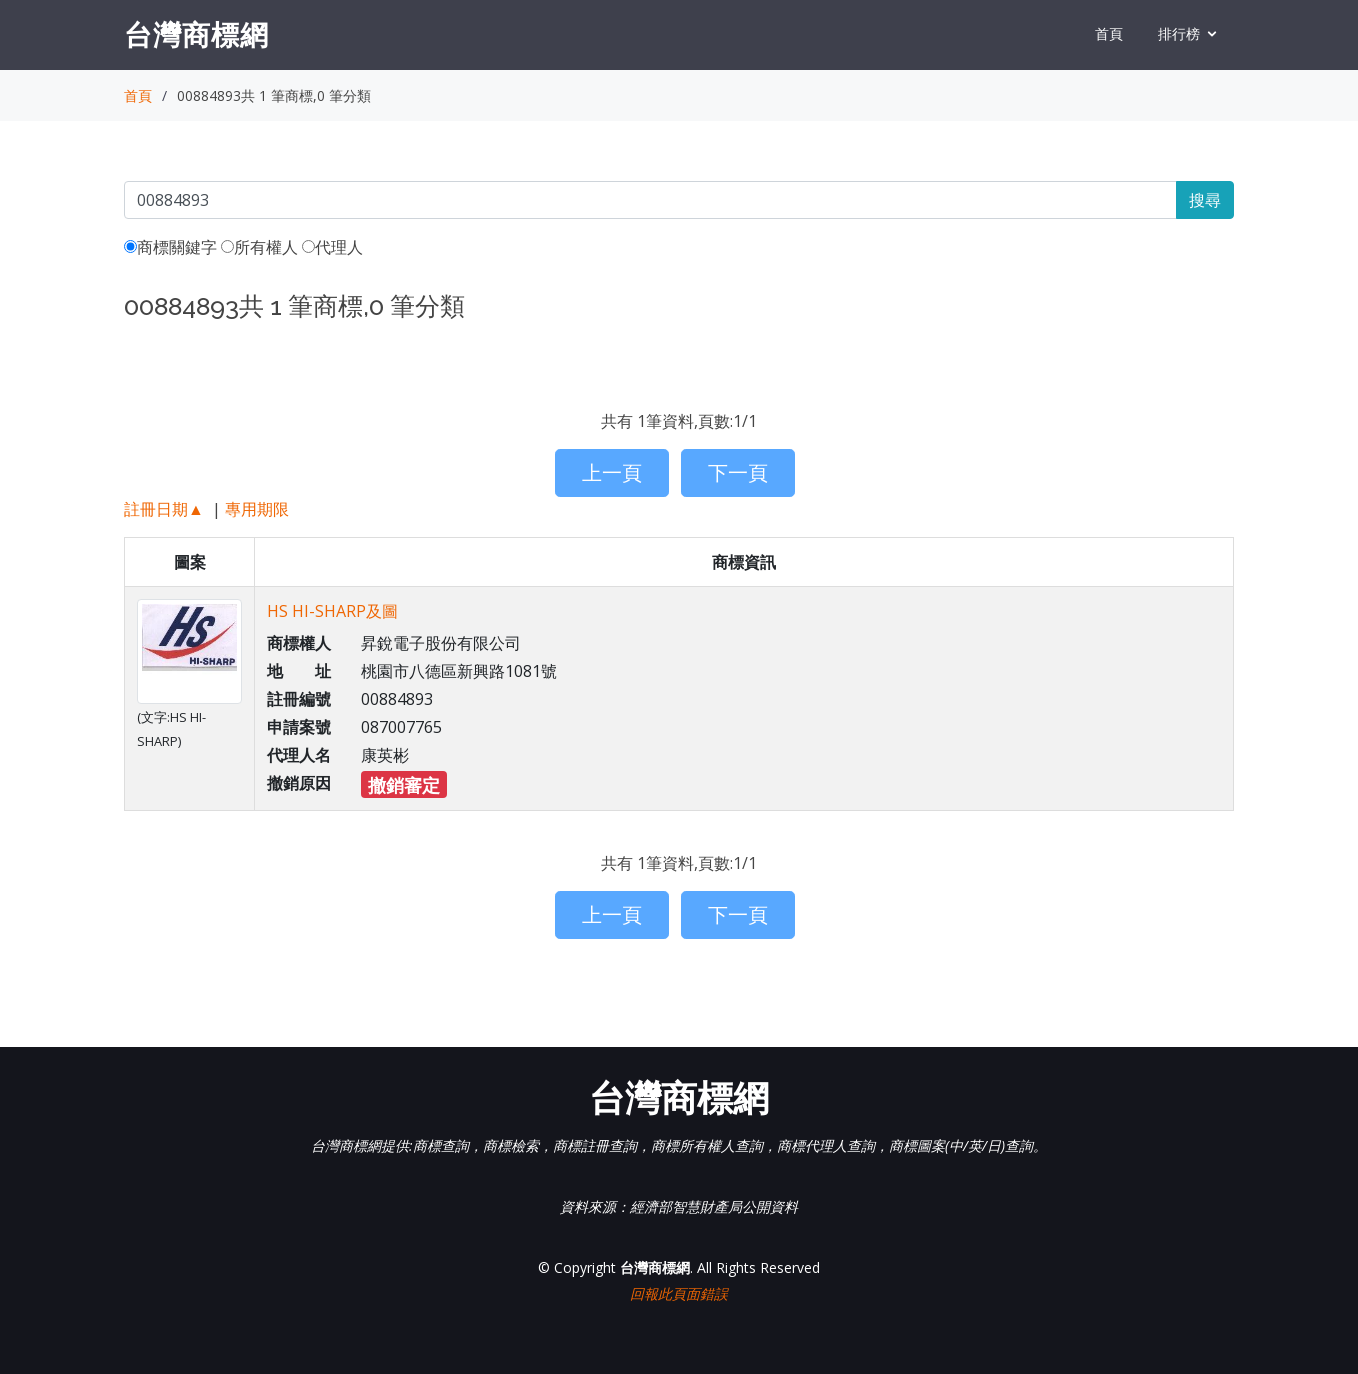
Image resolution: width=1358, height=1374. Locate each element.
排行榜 (1179, 33)
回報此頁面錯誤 (679, 1293)
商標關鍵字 (170, 247)
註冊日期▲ (164, 509)
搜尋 (1205, 200)
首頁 (1109, 33)
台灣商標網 (196, 34)
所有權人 (259, 247)
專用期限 (257, 509)
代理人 (332, 247)
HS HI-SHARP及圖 (332, 611)
